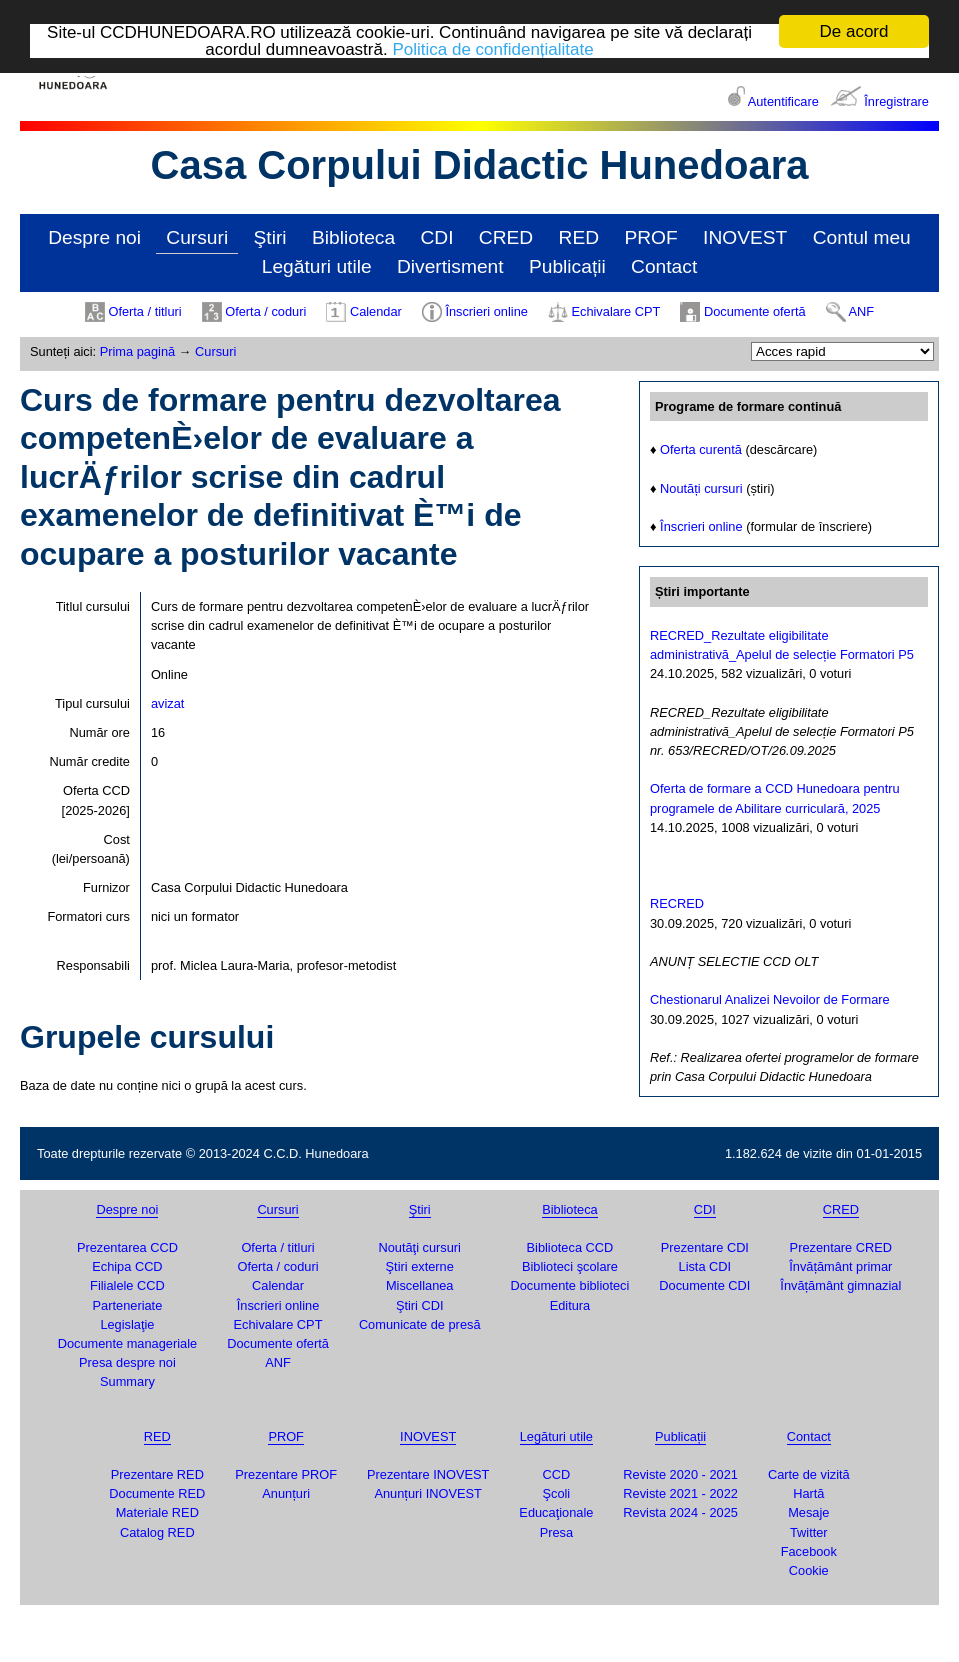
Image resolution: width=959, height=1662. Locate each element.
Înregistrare (896, 101)
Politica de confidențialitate (492, 48)
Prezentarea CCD (127, 1247)
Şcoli (556, 1493)
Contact (664, 266)
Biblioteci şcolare (570, 1266)
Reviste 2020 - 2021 (680, 1474)
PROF (650, 237)
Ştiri (270, 237)
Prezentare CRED (841, 1247)
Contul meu (862, 237)
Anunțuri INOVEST (427, 1493)
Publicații (567, 266)
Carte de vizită (809, 1474)
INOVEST (745, 237)
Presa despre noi (127, 1362)
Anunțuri (286, 1493)
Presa (556, 1531)
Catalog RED (157, 1531)
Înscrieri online (486, 311)
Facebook (809, 1551)
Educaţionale (556, 1512)
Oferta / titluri (144, 311)
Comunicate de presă (420, 1324)
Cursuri (197, 237)
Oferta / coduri (265, 311)
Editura (570, 1305)
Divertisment (450, 266)
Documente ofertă (755, 311)
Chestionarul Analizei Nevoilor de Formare (770, 999)
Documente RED (157, 1493)
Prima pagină (137, 351)
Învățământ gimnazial (840, 1285)
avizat (167, 703)
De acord (854, 31)
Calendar (376, 311)
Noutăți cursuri (701, 488)
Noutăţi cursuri (419, 1247)
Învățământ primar (840, 1266)
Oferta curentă (701, 449)
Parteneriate (128, 1305)
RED (579, 237)
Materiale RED (157, 1512)
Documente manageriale (127, 1343)
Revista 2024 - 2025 (680, 1512)
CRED (506, 237)
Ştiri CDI (420, 1305)
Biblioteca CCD (570, 1247)
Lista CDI (705, 1266)
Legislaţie (127, 1324)
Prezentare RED (157, 1474)
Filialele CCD (127, 1285)
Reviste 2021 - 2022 (680, 1493)
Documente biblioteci (570, 1285)
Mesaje (808, 1512)
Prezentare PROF (286, 1474)
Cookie (809, 1570)
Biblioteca (353, 237)
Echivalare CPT (615, 311)
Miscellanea (420, 1285)
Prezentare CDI (705, 1247)
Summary (127, 1381)
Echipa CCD (127, 1266)
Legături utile (317, 266)
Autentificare (783, 101)
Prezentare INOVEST (428, 1474)
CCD (556, 1474)
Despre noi (94, 237)
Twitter (809, 1531)
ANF (862, 311)
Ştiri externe (420, 1266)
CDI (436, 237)
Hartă (808, 1493)
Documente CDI (704, 1285)
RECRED (677, 903)
